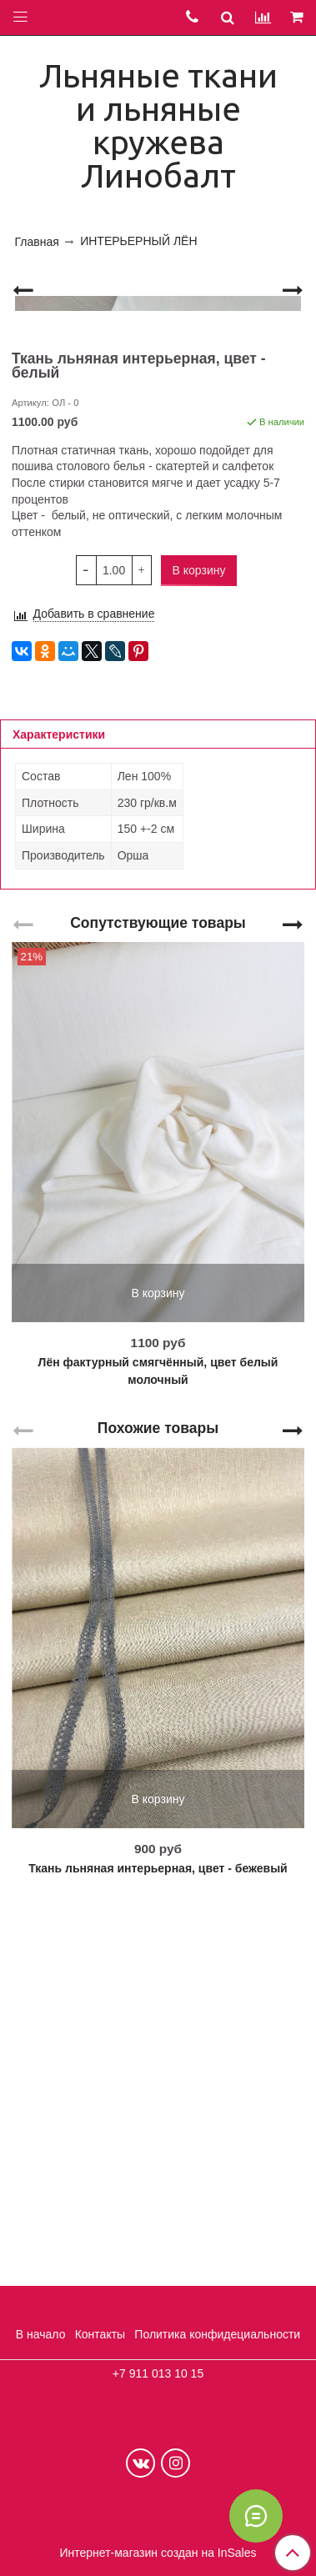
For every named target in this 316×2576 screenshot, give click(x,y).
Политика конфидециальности (217, 2334)
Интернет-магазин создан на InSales (157, 2552)
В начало (41, 2334)
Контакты (100, 2334)
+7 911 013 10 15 (158, 2373)
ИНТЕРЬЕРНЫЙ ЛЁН (138, 241)
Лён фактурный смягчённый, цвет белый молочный (158, 1738)
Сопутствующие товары (158, 1289)
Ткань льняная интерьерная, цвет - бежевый (157, 2236)
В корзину (158, 1660)
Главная (37, 241)
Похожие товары (158, 1795)
